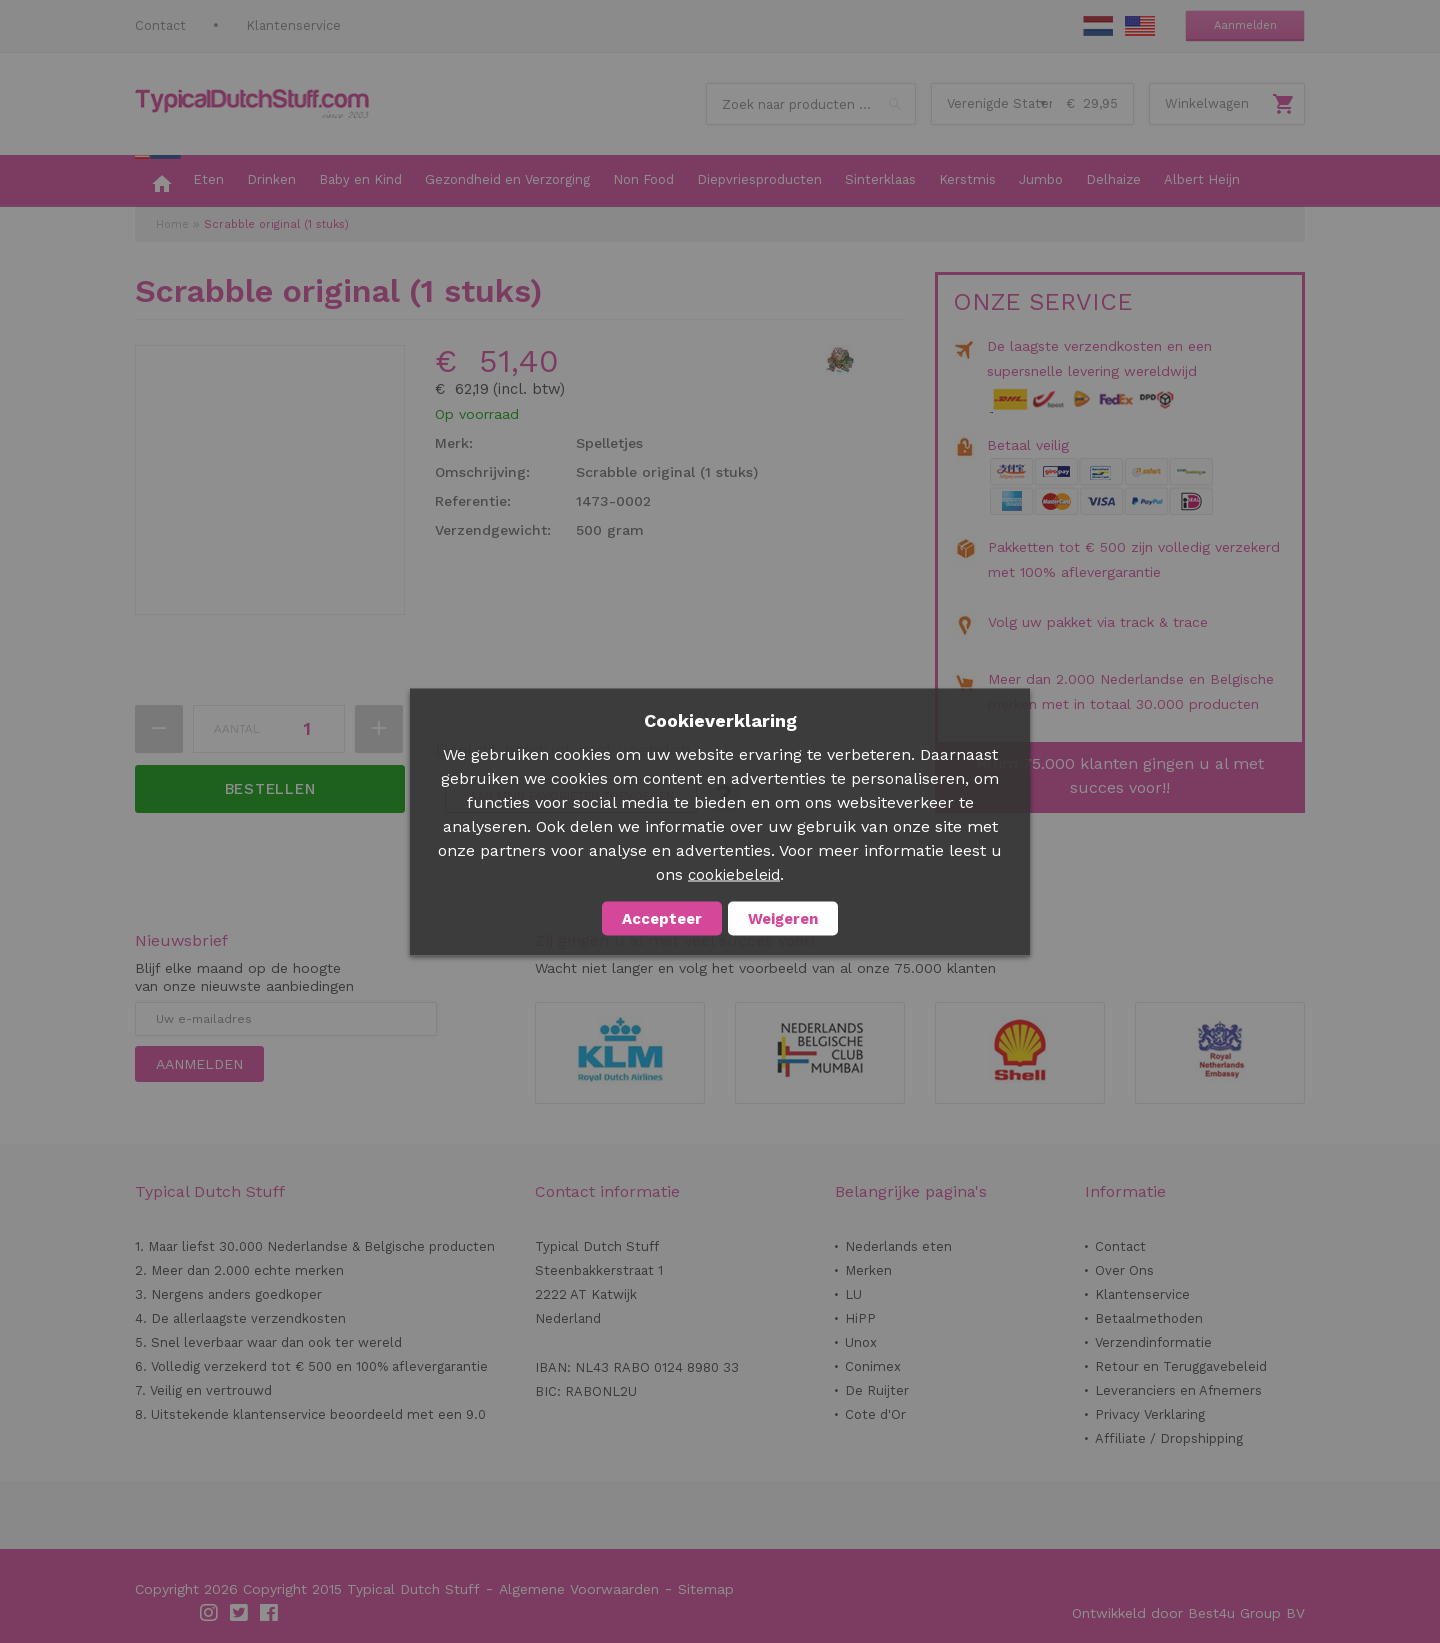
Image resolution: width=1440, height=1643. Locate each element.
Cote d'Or (875, 1414)
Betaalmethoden (1149, 1318)
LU (853, 1294)
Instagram (210, 1613)
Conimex (873, 1366)
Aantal (237, 729)
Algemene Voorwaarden (579, 1589)
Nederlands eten (898, 1246)
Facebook (270, 1613)
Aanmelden (1245, 25)
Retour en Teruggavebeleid (1181, 1366)
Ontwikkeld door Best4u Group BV (1188, 1613)
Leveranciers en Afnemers (1178, 1390)
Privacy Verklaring (1150, 1414)
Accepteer (662, 918)
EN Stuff (1140, 26)
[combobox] (811, 104)
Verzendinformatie (1153, 1342)
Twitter (240, 1613)
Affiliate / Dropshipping (1169, 1438)
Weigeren (783, 918)
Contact (160, 25)
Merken (868, 1270)
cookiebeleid (734, 874)
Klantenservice (293, 25)
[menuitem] (158, 181)
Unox (861, 1342)
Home (172, 224)
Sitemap (706, 1589)
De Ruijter (877, 1390)
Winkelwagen (1207, 103)
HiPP (860, 1318)
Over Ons (1124, 1270)
